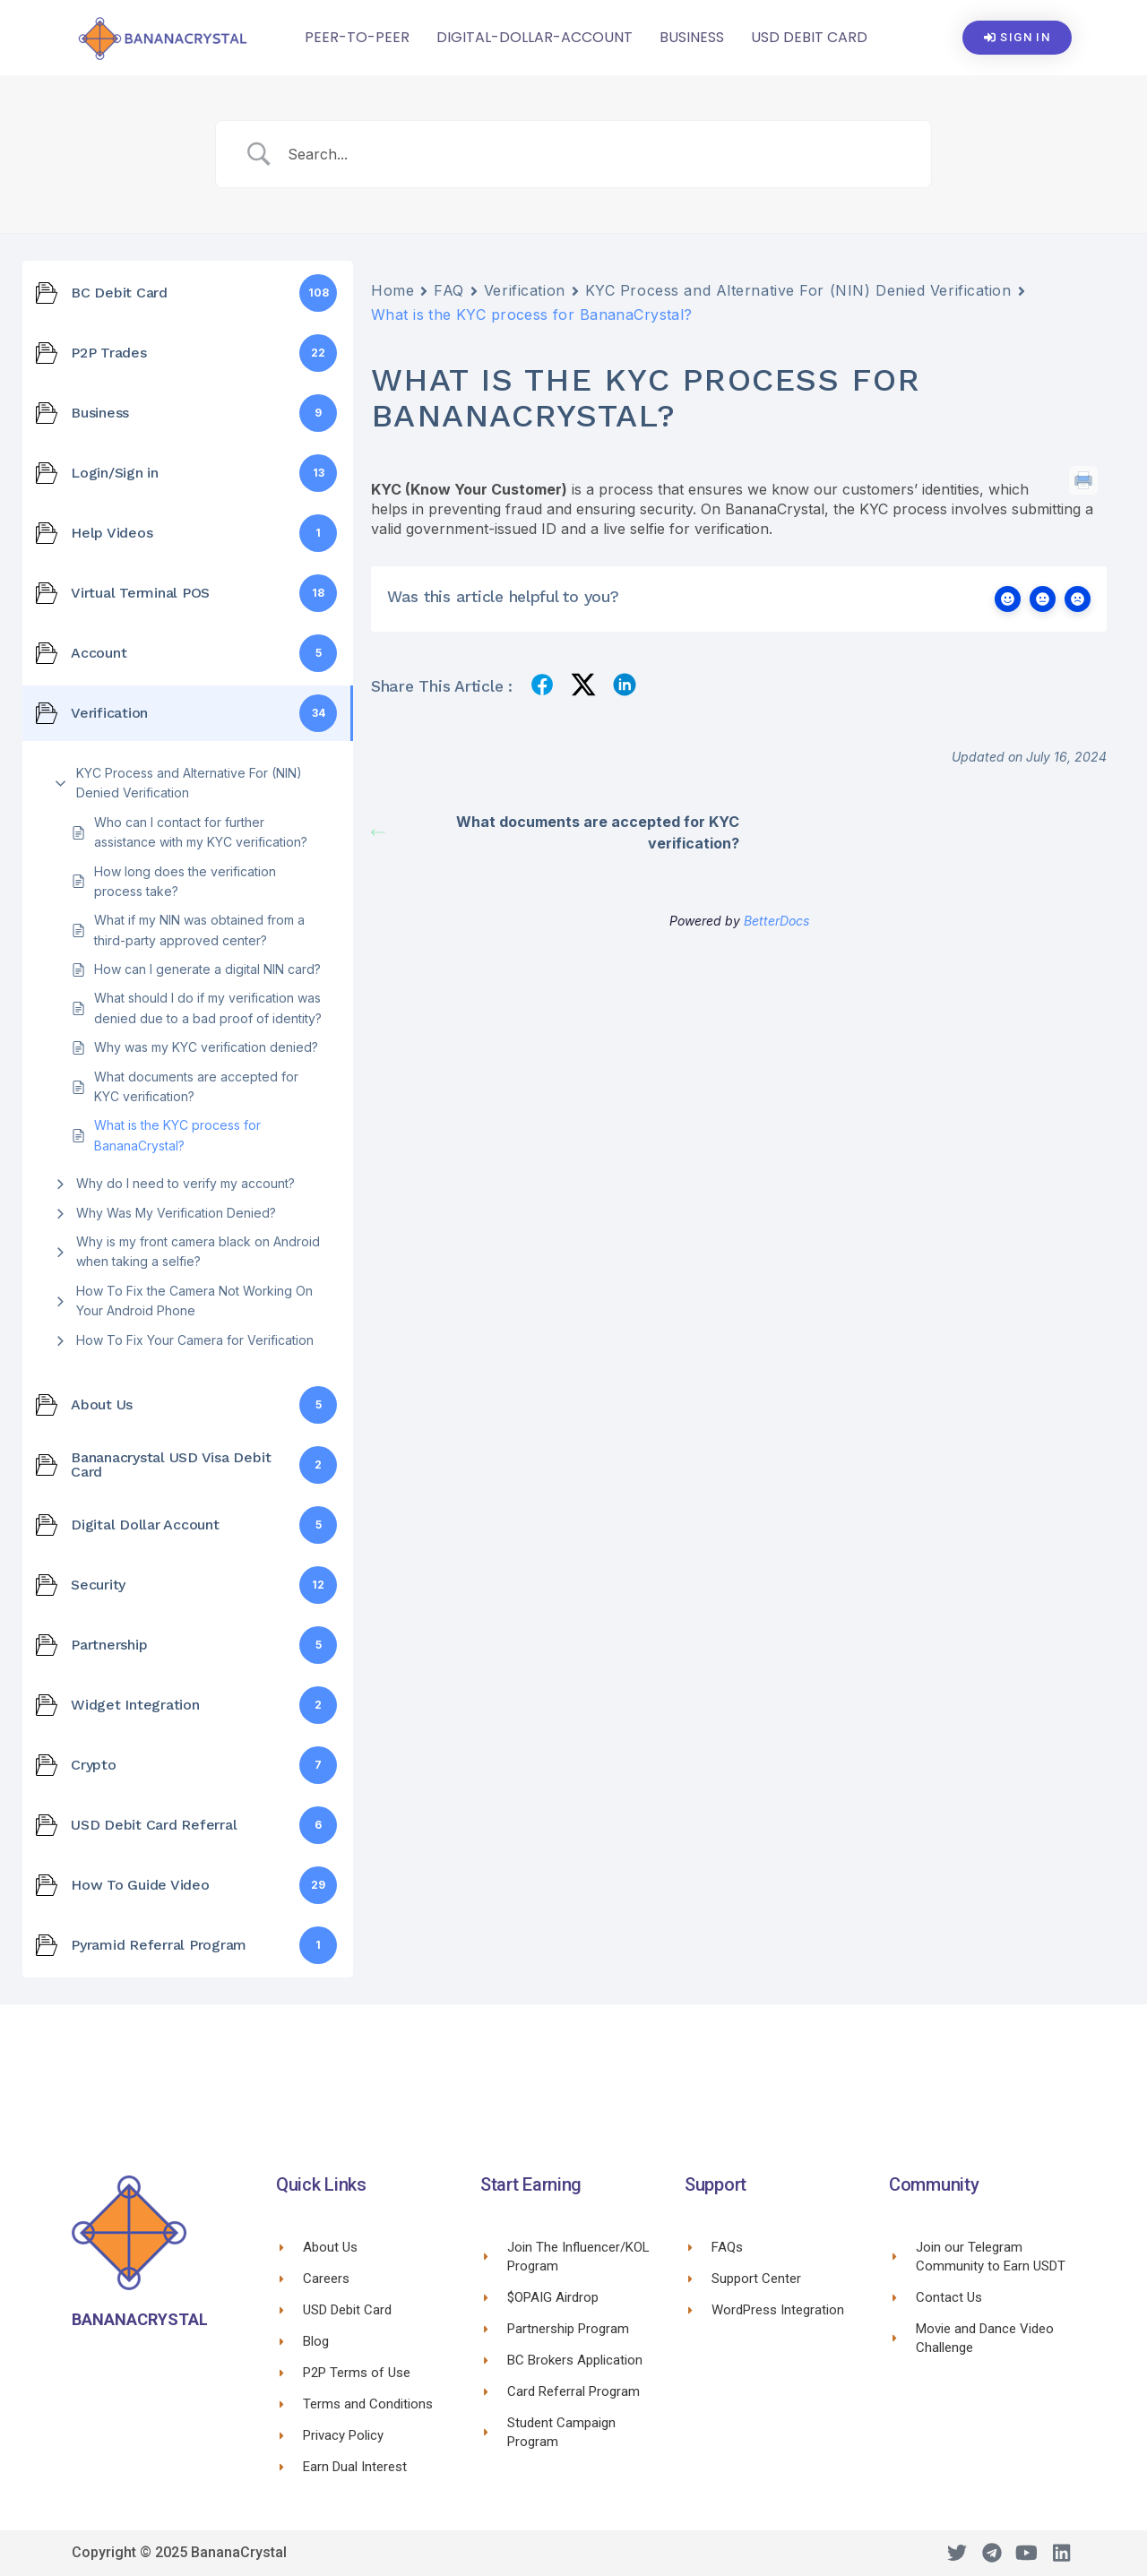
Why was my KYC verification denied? (206, 1047)
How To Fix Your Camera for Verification (195, 1340)
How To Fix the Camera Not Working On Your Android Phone (194, 1300)
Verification (524, 290)
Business (692, 37)
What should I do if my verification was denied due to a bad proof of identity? (208, 1007)
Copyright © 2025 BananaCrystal (179, 2552)
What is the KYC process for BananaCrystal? (177, 1134)
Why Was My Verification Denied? (176, 1212)
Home (392, 290)
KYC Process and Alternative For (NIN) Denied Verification (189, 782)
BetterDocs (776, 920)
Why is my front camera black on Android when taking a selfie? (198, 1251)
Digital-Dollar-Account (534, 37)
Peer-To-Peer (357, 37)
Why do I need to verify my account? (185, 1183)
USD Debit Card (809, 37)
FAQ (449, 290)
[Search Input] (596, 154)
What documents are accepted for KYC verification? (196, 1086)
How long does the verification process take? (185, 881)
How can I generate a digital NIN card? (207, 969)
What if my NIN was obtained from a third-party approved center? (199, 929)
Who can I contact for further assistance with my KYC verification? (200, 831)
